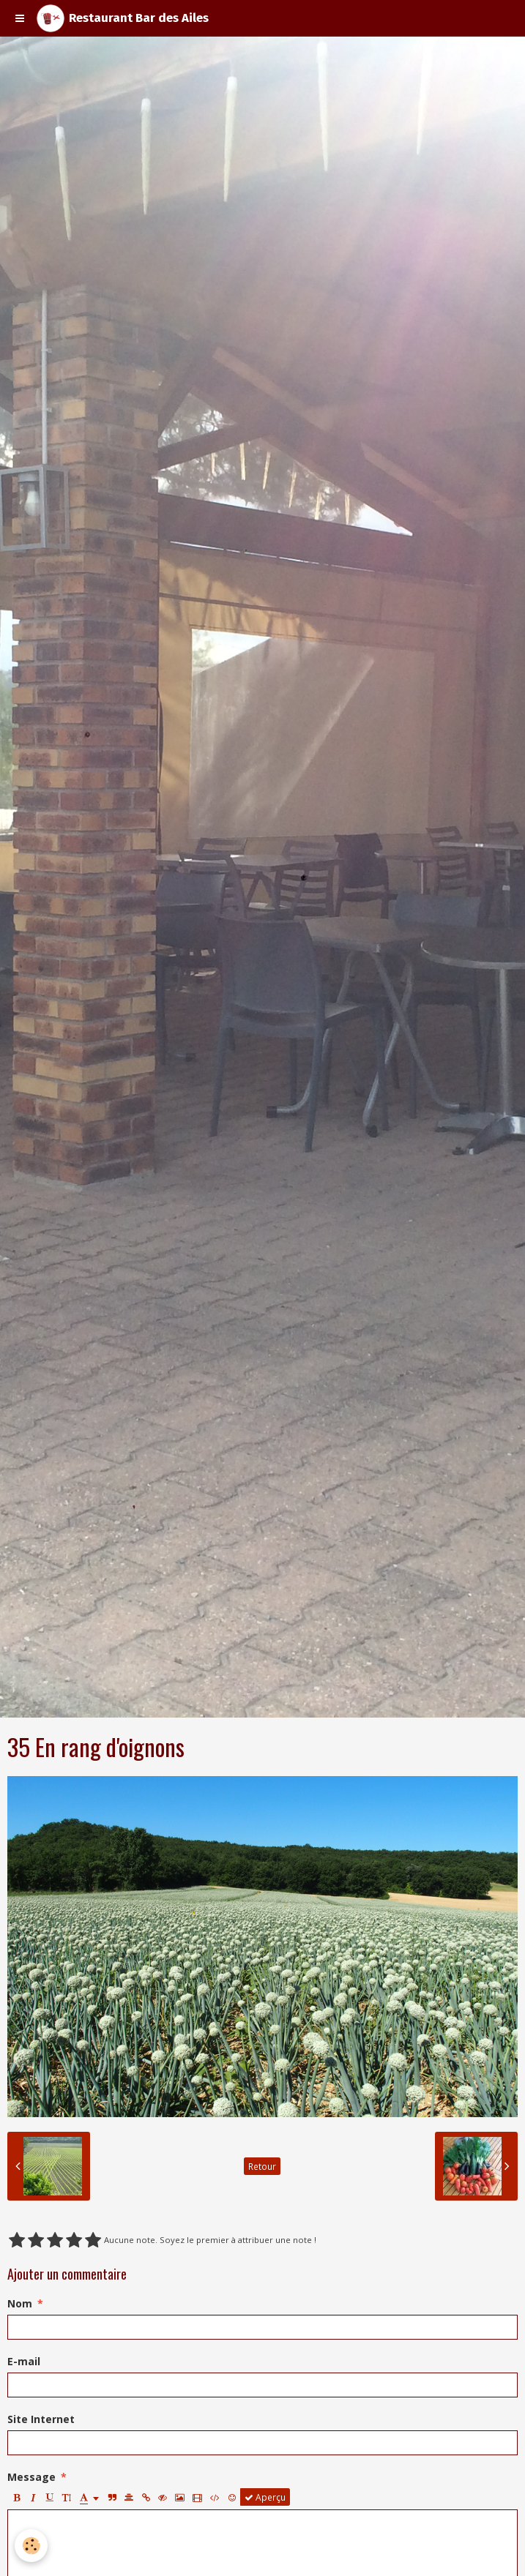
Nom (19, 2303)
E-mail (23, 2361)
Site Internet (41, 2419)
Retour (262, 2166)
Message (31, 2477)
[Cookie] (31, 2545)
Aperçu (265, 2497)
